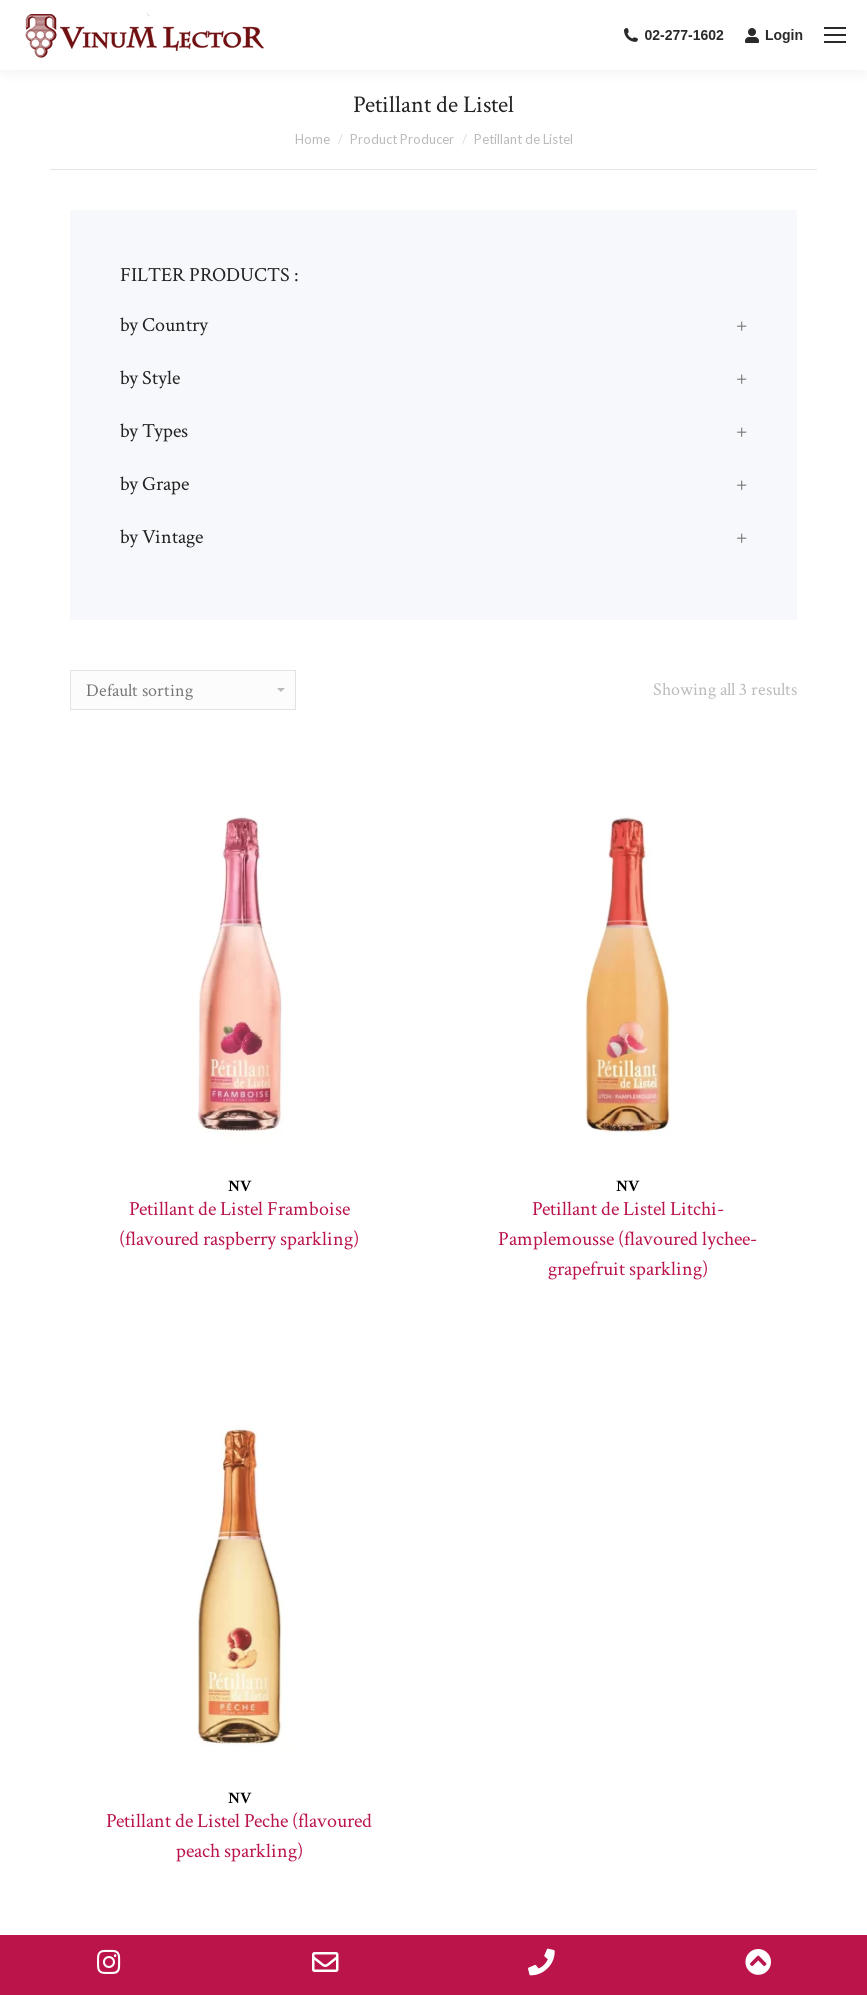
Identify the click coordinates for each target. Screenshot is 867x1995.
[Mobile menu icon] (835, 35)
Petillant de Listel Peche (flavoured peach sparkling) (239, 1836)
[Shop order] (183, 690)
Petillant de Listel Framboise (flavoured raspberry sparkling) (239, 1224)
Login (773, 35)
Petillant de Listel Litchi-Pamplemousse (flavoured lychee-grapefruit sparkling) (627, 1239)
